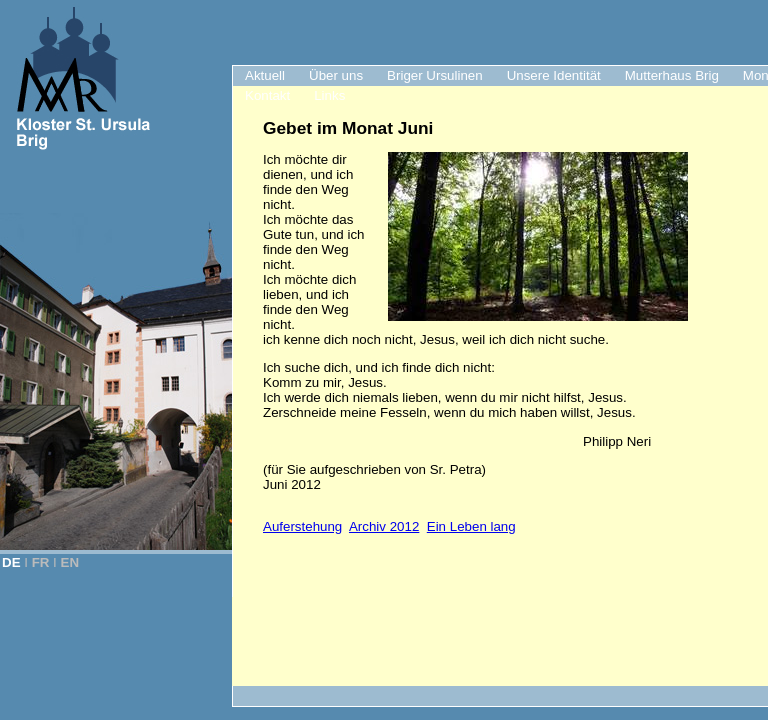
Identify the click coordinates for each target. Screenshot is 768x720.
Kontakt (267, 95)
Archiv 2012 (384, 526)
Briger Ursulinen (435, 75)
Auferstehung (302, 526)
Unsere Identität (554, 75)
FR (41, 562)
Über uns (336, 75)
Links (329, 95)
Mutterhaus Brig (672, 75)
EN (70, 562)
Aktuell (265, 75)
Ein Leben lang (471, 526)
